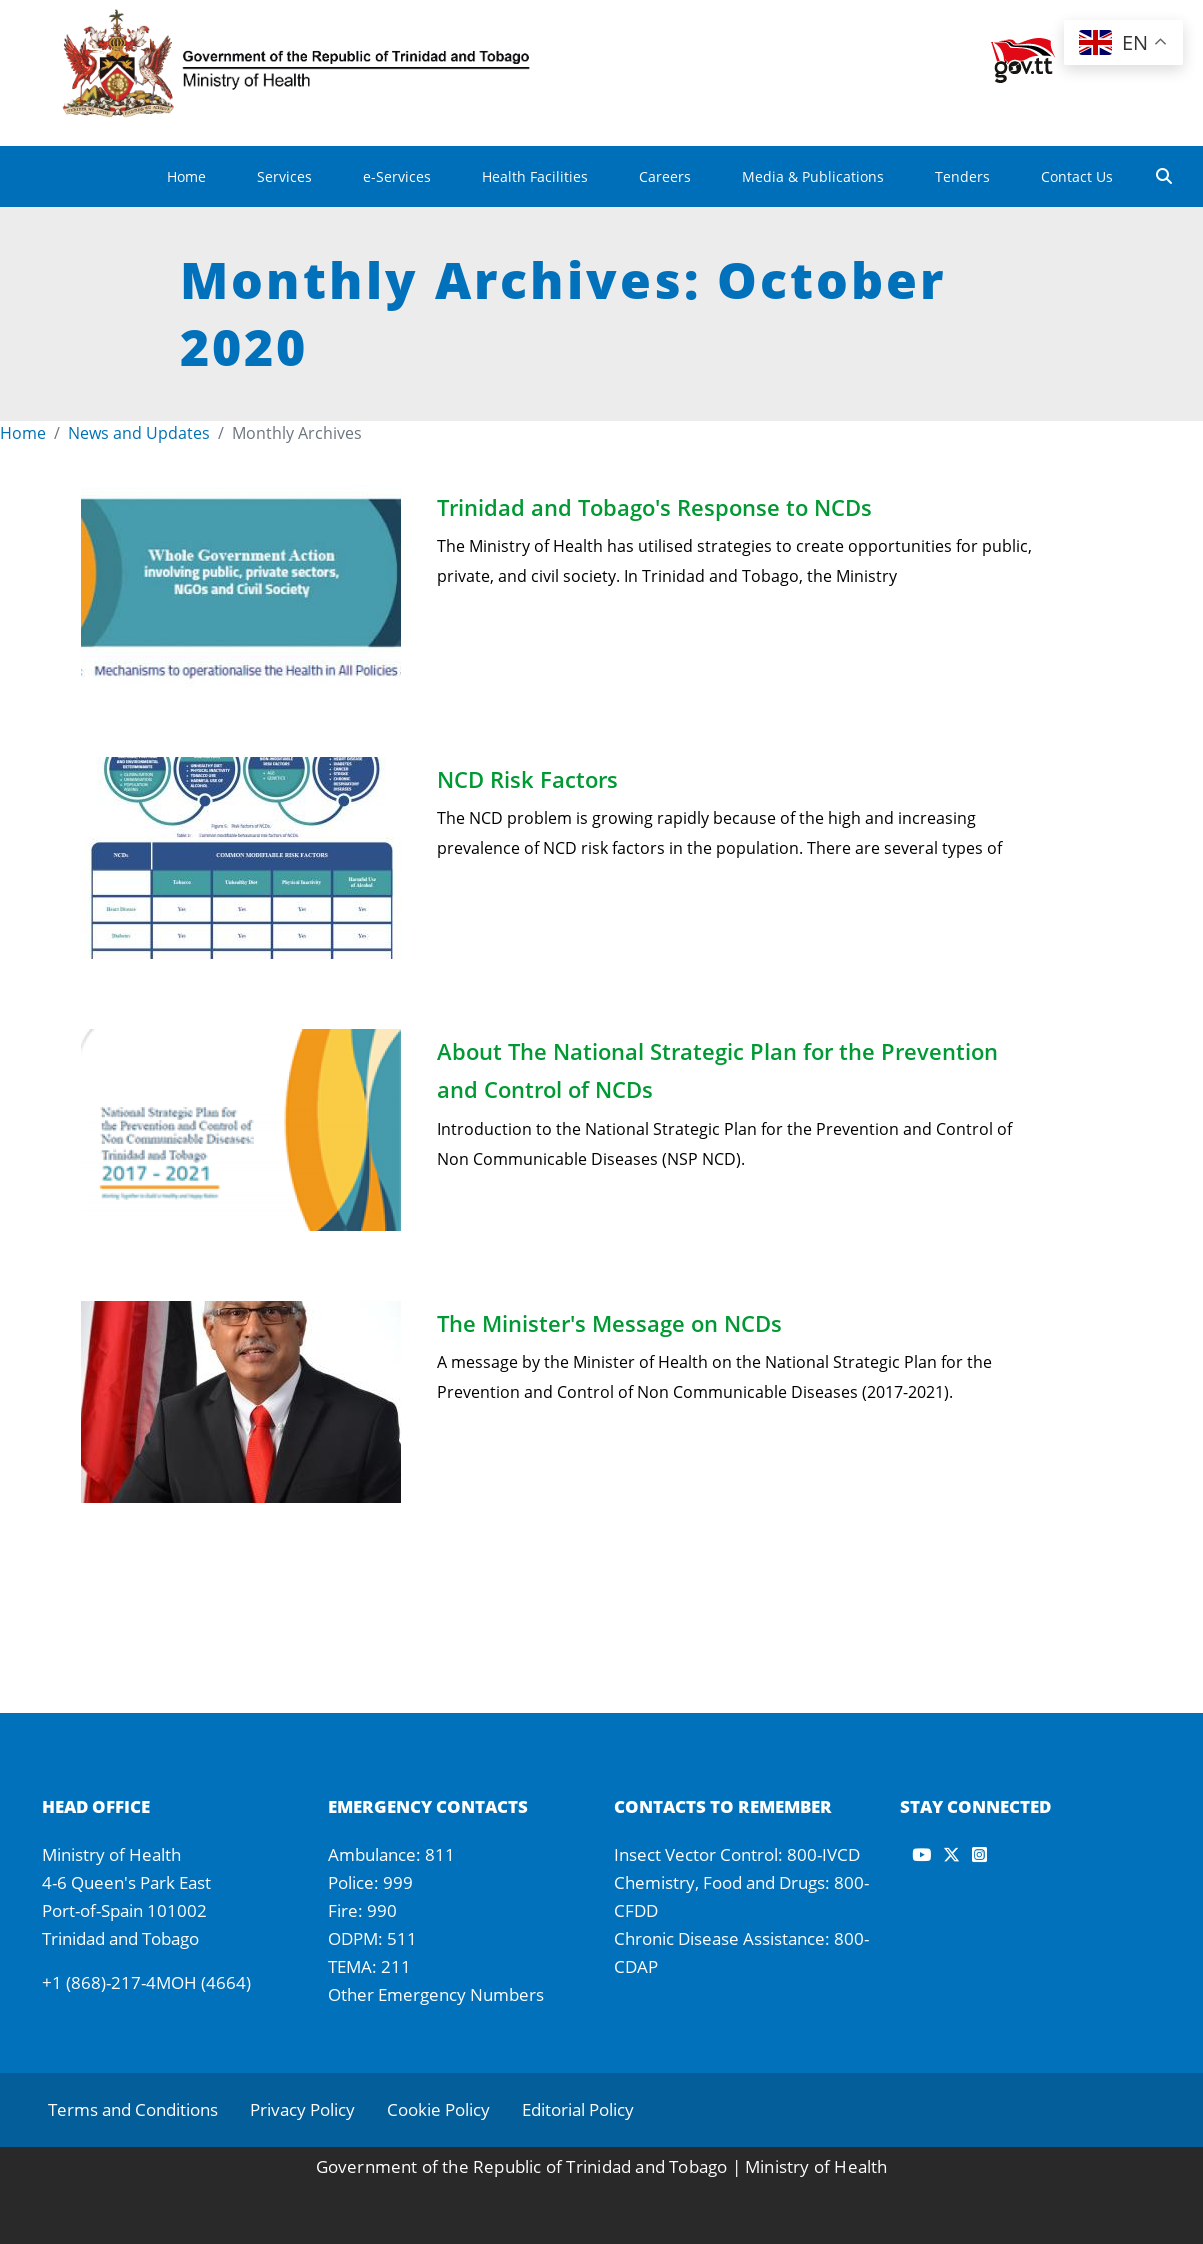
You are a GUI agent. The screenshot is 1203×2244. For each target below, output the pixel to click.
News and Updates (139, 433)
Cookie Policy (438, 2109)
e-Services (397, 176)
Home (186, 176)
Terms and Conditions (133, 2109)
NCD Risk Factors (527, 779)
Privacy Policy (302, 2109)
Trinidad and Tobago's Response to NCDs (654, 507)
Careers (665, 176)
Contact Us (1077, 176)
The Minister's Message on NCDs (609, 1323)
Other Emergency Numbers (436, 1994)
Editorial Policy (578, 2109)
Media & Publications (813, 176)
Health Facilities (535, 176)
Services (284, 176)
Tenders (962, 176)
